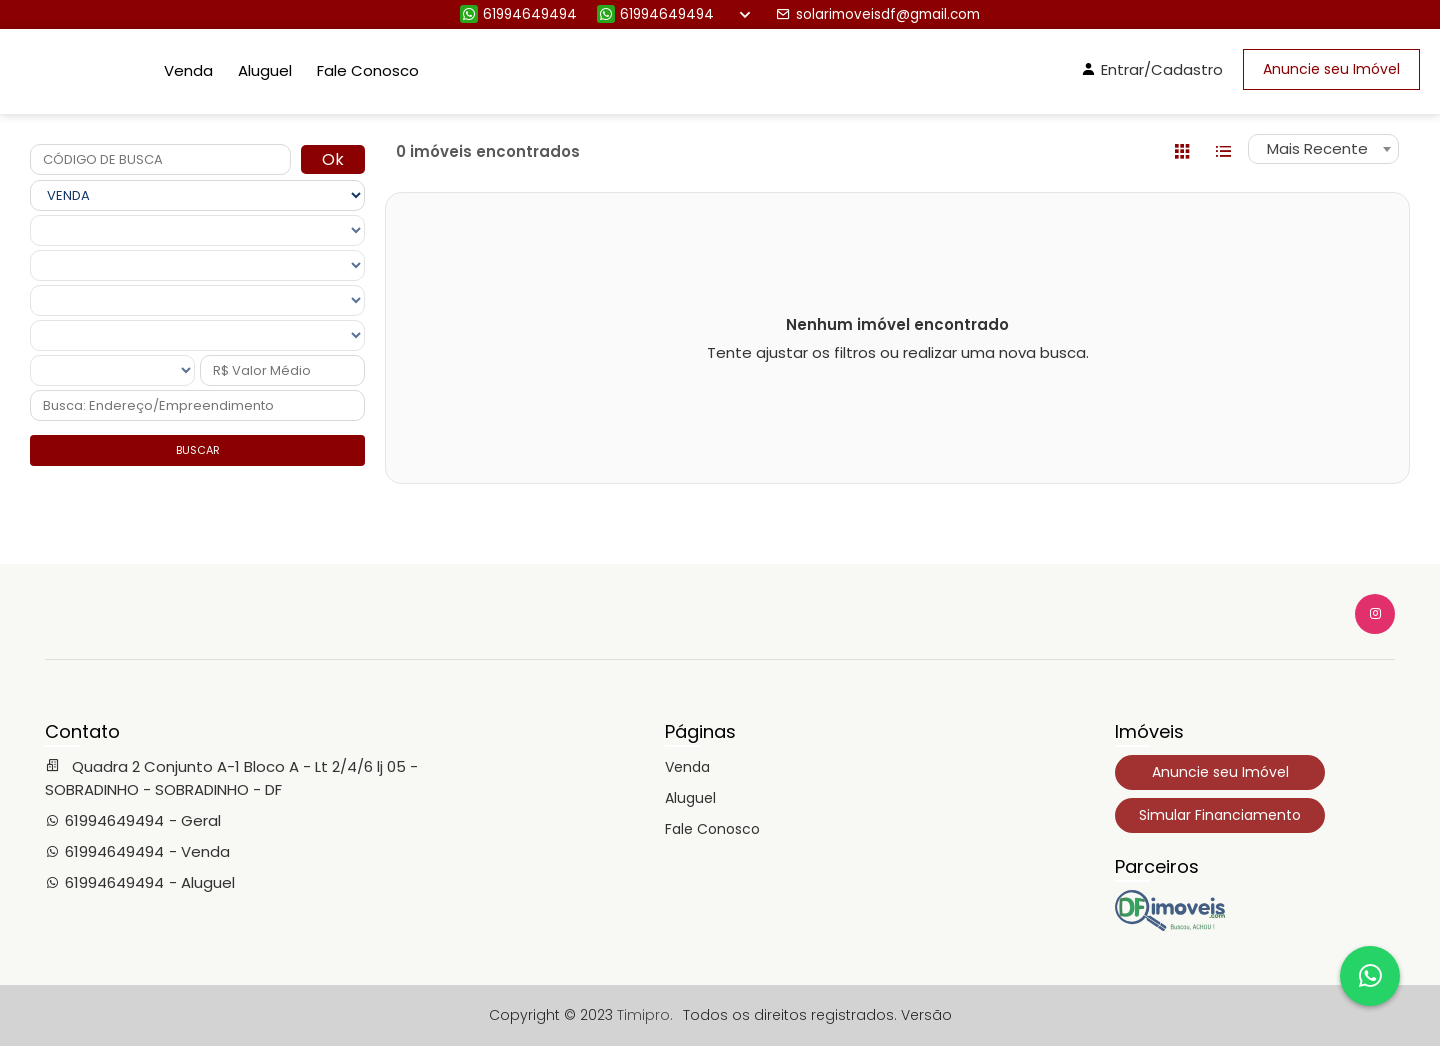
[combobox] (1323, 149)
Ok (333, 159)
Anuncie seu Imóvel (1331, 69)
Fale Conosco (368, 70)
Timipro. (645, 1015)
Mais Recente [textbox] (1317, 148)
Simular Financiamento (1220, 815)
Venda (188, 70)
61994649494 (518, 14)
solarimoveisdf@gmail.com (878, 14)
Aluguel (265, 70)
